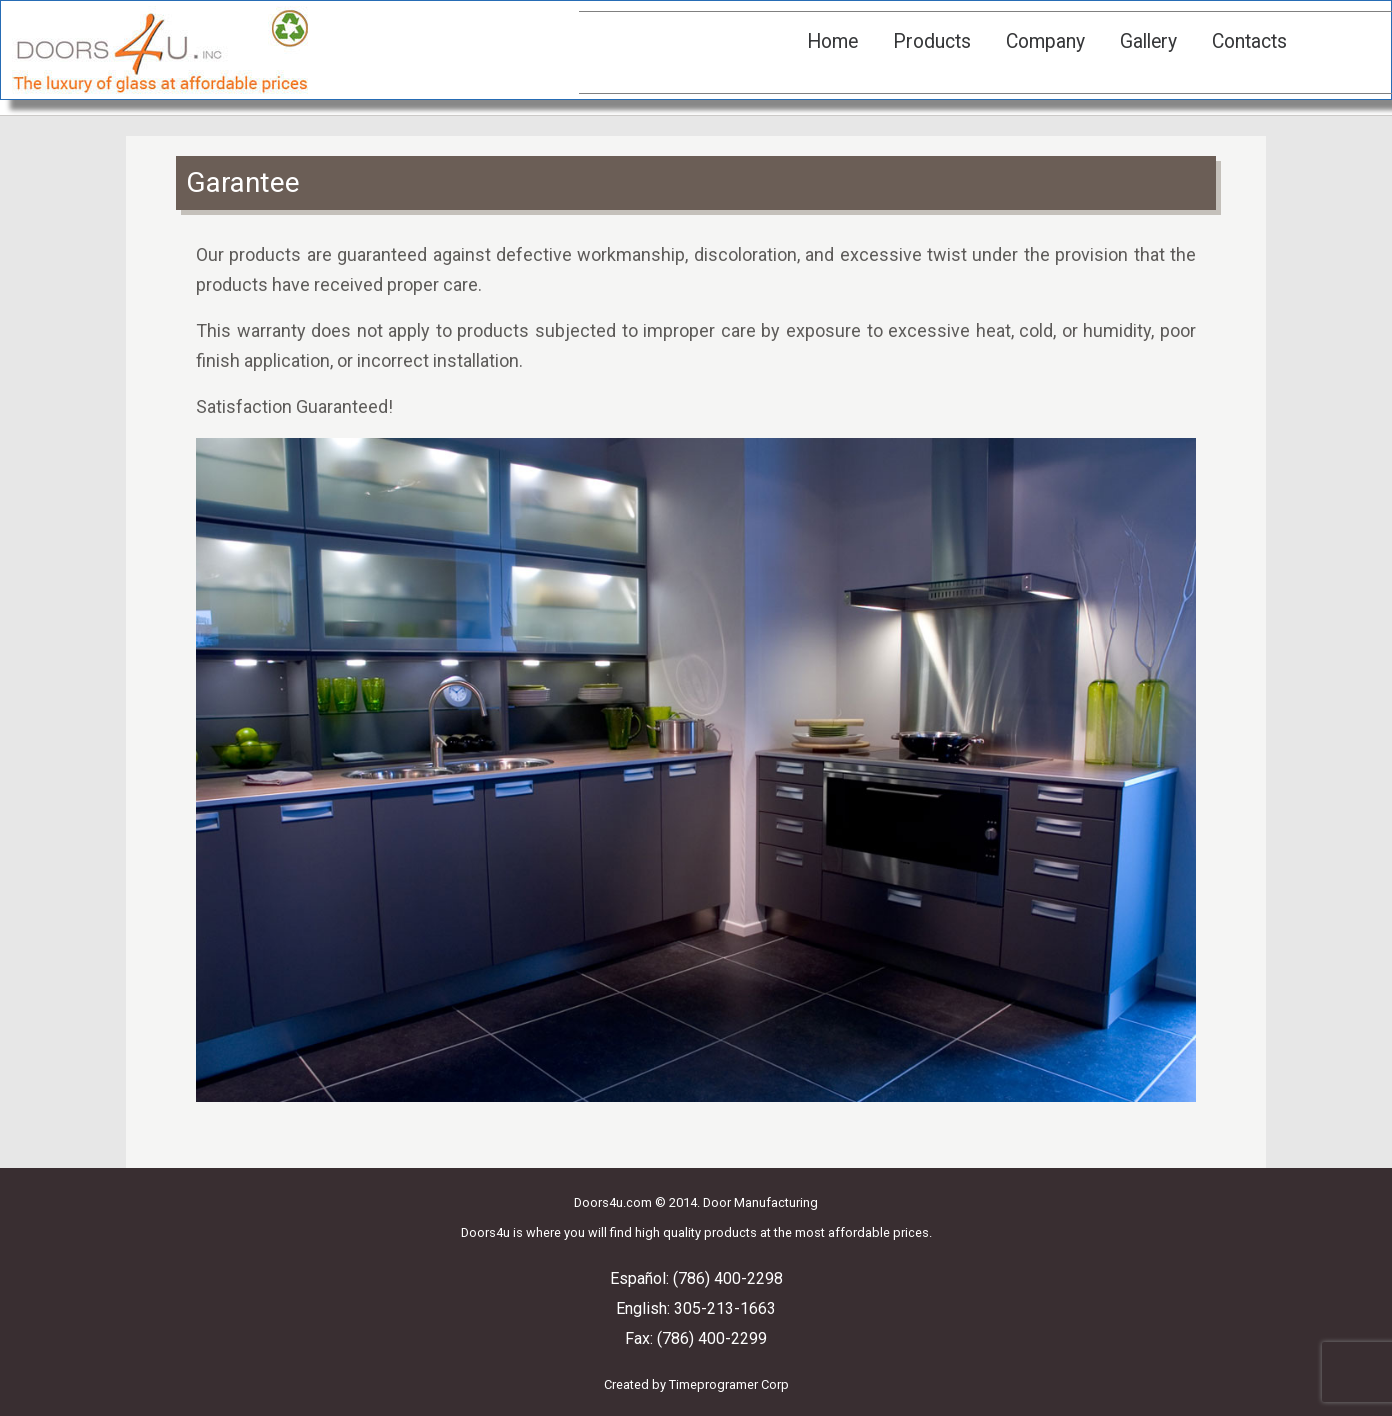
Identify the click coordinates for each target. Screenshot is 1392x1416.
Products (932, 41)
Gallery (1148, 41)
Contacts (1249, 41)
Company (1045, 41)
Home (832, 41)
